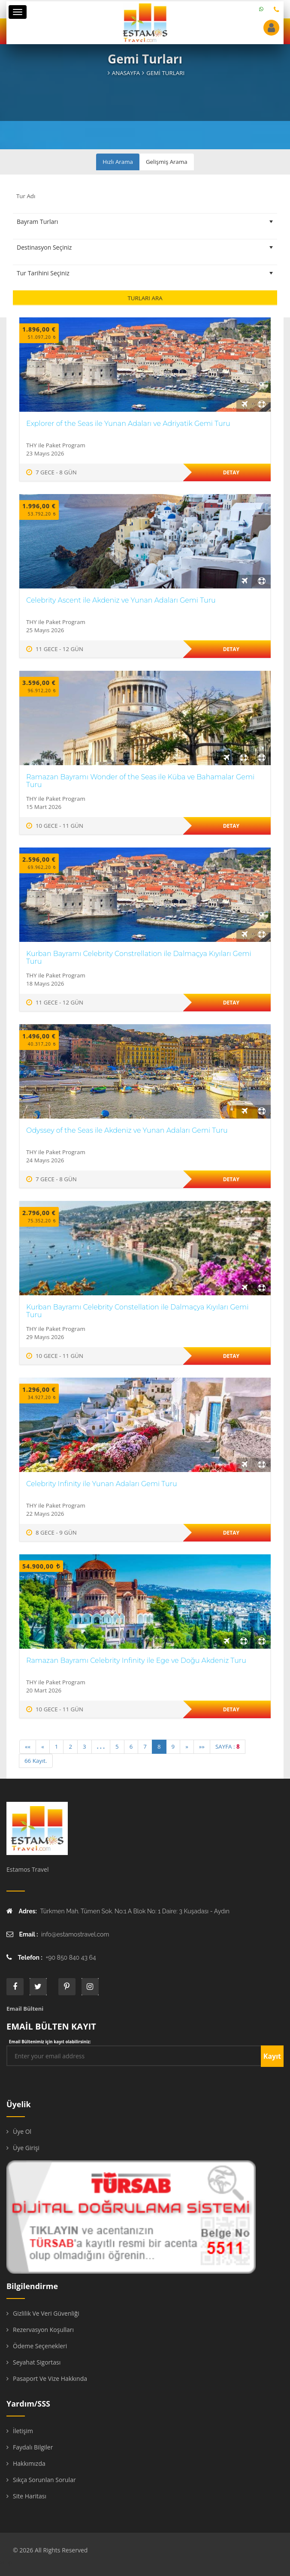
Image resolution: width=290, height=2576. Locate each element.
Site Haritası (29, 2496)
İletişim (23, 2431)
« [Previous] (42, 1746)
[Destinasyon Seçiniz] (145, 247)
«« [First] (27, 1746)
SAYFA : (227, 1746)
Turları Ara (144, 298)
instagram (90, 1986)
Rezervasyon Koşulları (43, 2330)
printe (67, 1986)
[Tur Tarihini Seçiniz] (145, 273)
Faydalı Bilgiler (33, 2447)
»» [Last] (202, 1746)
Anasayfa (126, 73)
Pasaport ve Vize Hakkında (50, 2378)
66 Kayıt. (35, 1761)
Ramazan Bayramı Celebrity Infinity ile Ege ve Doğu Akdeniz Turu (136, 1660)
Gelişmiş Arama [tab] (166, 162)
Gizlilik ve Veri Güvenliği (46, 2313)
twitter (38, 1986)
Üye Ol (22, 2131)
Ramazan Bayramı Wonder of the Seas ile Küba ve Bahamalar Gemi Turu (140, 781)
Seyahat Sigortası (36, 2362)
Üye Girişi (26, 2148)
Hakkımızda (29, 2463)
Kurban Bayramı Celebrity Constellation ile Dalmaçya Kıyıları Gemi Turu (137, 1311)
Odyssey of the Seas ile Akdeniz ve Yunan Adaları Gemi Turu (127, 1130)
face (15, 1986)
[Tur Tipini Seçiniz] (145, 221)
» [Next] (186, 1746)
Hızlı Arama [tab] (118, 162)
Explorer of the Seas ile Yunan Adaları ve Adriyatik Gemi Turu (128, 423)
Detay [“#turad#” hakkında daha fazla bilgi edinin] (231, 472)
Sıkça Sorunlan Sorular (44, 2480)
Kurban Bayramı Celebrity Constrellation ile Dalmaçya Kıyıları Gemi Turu (138, 957)
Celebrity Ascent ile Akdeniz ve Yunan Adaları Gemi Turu (121, 600)
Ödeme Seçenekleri (40, 2346)
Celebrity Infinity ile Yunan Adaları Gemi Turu (101, 1484)
